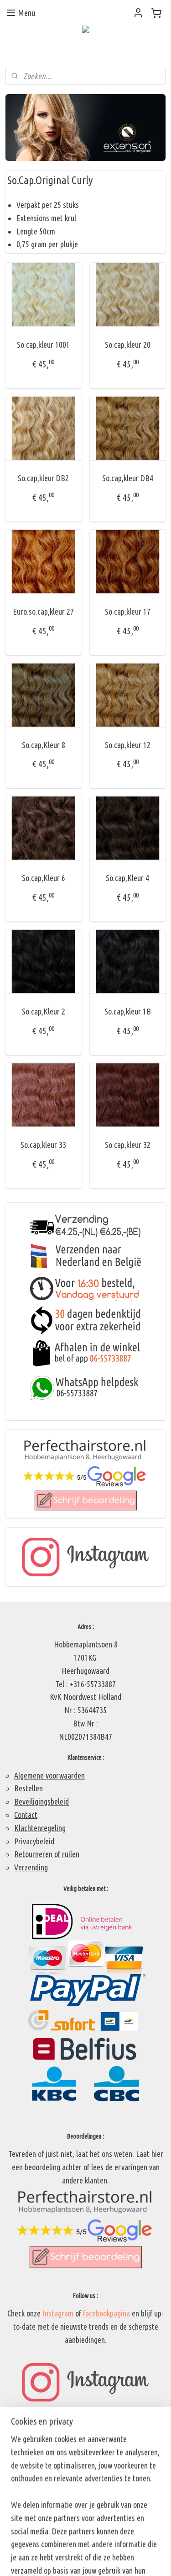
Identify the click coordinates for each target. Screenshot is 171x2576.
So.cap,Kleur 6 (43, 877)
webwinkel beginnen (121, 2544)
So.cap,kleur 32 (127, 1144)
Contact (25, 1814)
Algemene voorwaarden (49, 1775)
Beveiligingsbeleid (41, 1801)
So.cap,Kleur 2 (43, 1011)
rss (94, 2544)
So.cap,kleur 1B (127, 1011)
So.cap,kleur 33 (43, 1144)
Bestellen (28, 1788)
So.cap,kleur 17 (127, 611)
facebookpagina (106, 2313)
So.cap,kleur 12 (127, 744)
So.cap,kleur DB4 (127, 478)
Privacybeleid (34, 1841)
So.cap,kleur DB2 (43, 478)
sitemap (80, 2544)
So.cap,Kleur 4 (127, 877)
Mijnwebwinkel (88, 2559)
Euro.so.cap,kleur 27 (43, 611)
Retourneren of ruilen (46, 1854)
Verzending (31, 1867)
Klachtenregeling (40, 1827)
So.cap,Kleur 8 (43, 744)
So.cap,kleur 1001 (43, 344)
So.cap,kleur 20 (127, 344)
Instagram (57, 2313)
